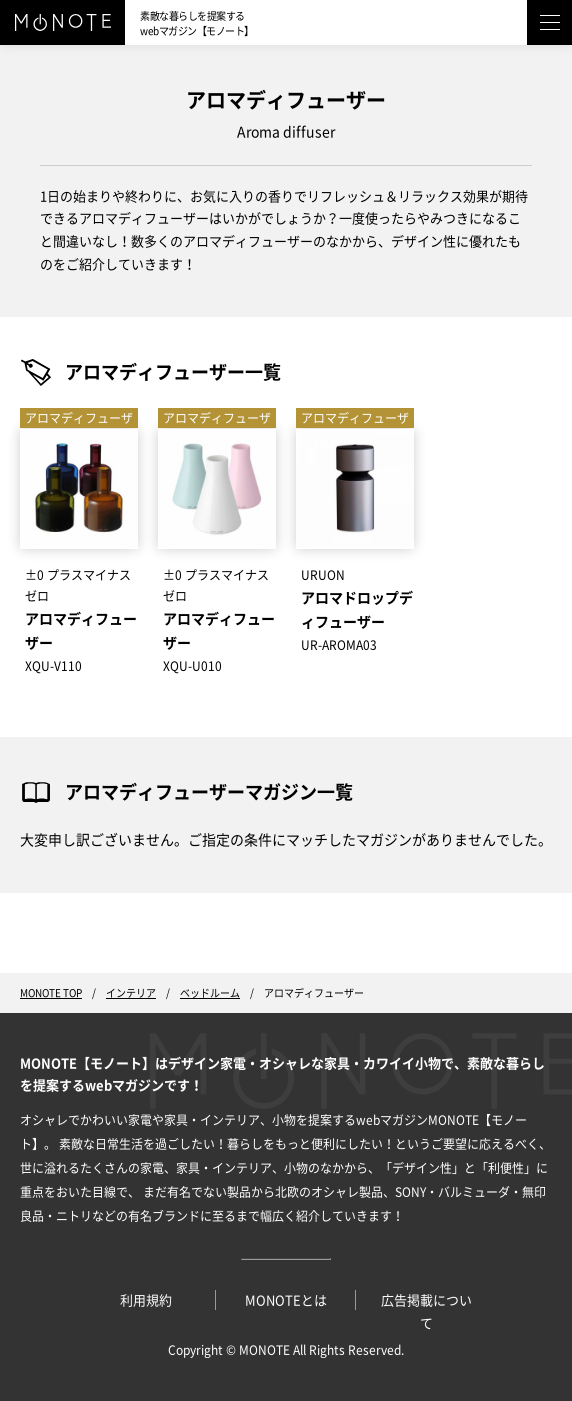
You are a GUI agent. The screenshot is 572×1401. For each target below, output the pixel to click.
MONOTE (264, 1350)
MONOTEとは (286, 1300)
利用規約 (146, 1300)
